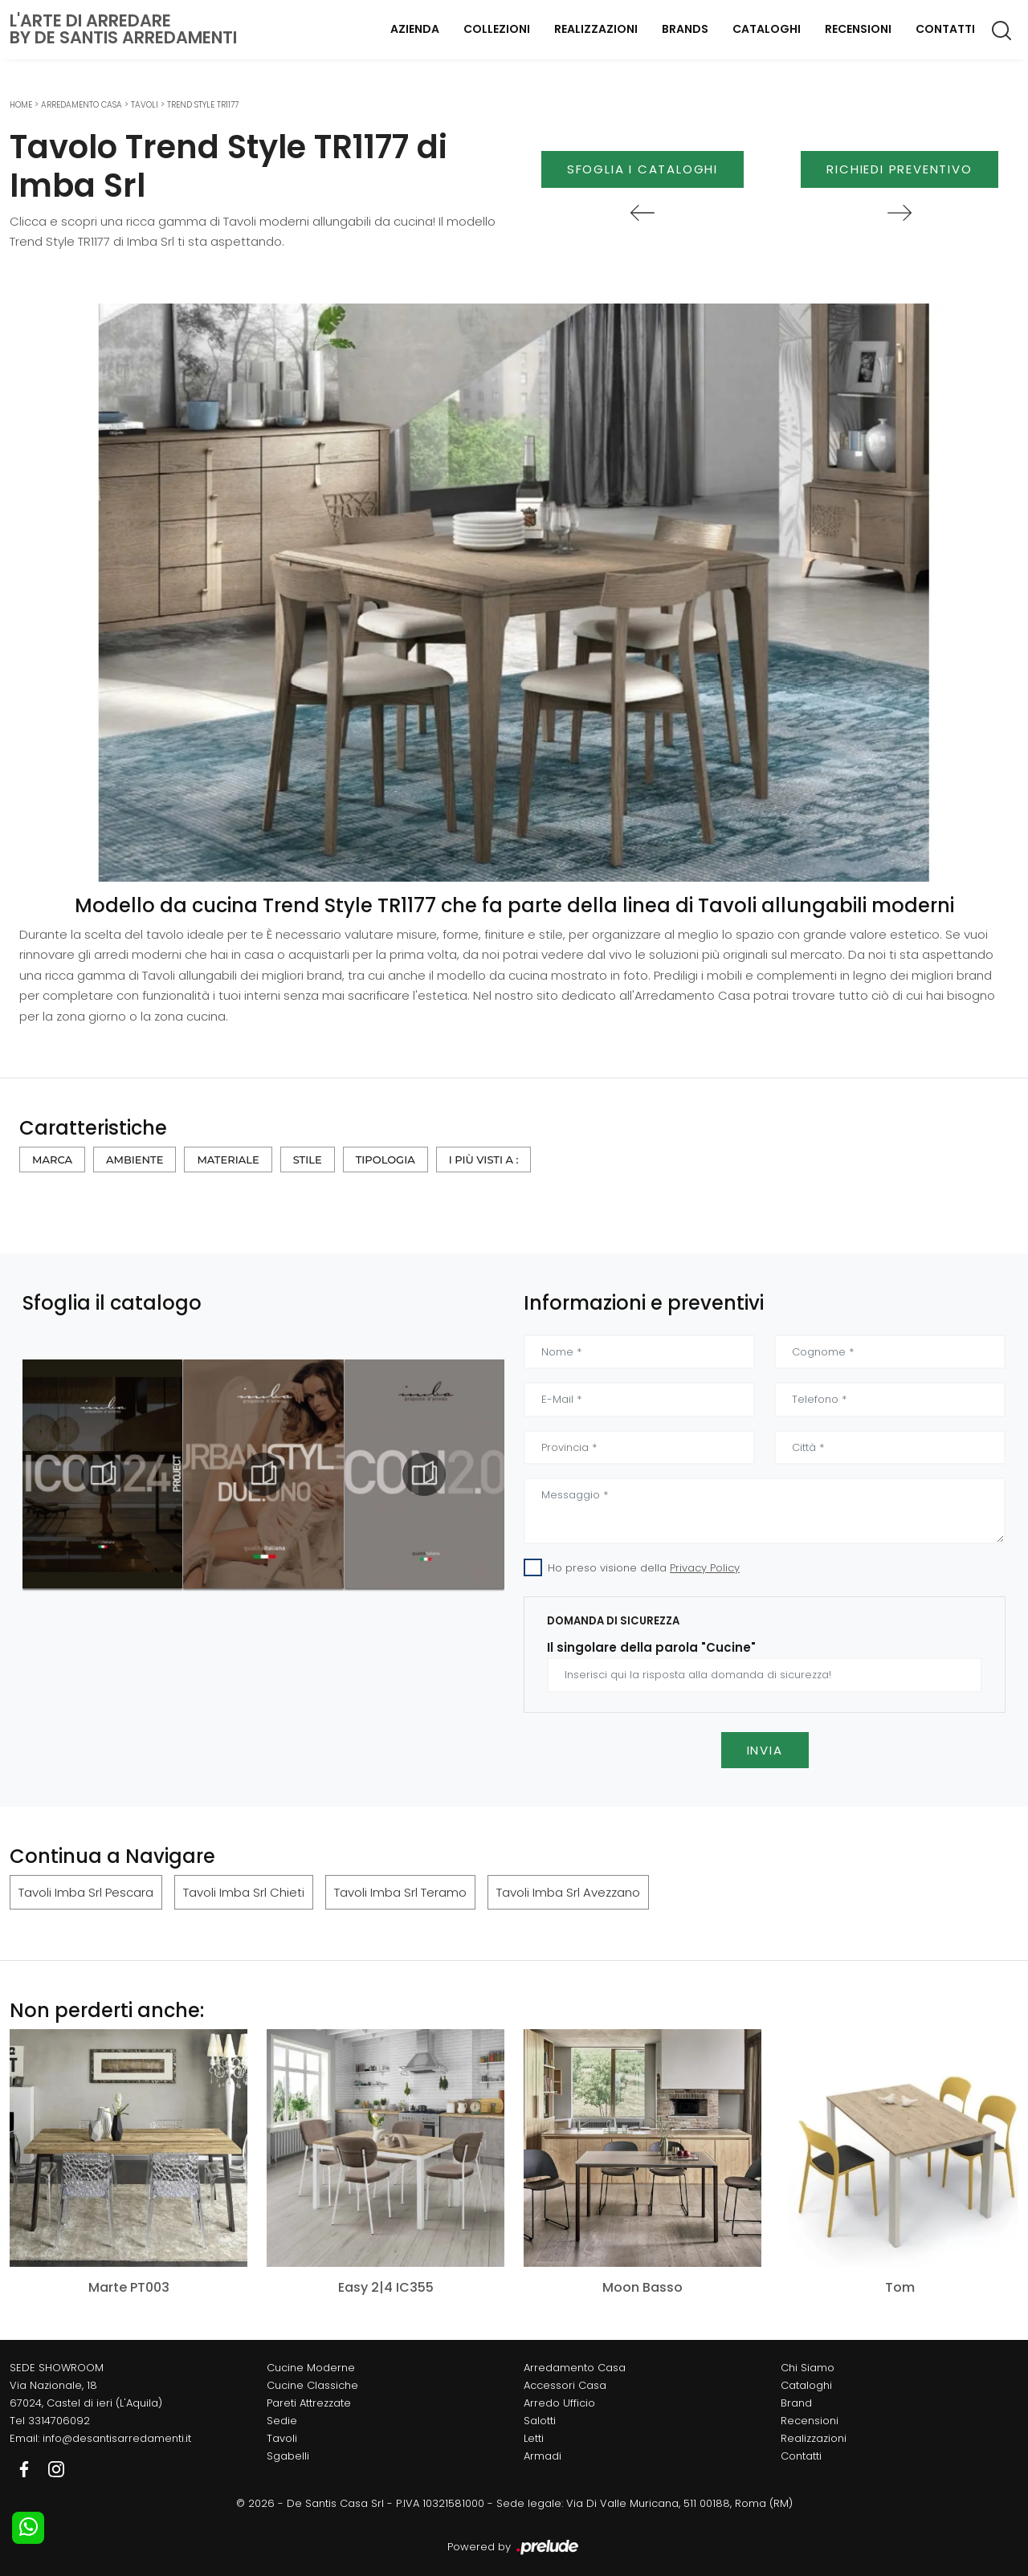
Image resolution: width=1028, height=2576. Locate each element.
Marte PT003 (128, 2287)
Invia (765, 1750)
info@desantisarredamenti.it (117, 2438)
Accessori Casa (565, 2385)
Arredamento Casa (81, 105)
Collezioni (496, 29)
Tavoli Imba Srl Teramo (400, 1892)
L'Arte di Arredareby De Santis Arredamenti (123, 29)
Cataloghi (766, 29)
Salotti (540, 2420)
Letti (534, 2438)
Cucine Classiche (312, 2385)
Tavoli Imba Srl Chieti (243, 1892)
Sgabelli (288, 2456)
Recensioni (858, 29)
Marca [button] (52, 1159)
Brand (796, 2403)
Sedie (282, 2420)
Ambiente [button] (134, 1159)
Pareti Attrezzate (309, 2403)
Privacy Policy (705, 1567)
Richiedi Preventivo (899, 169)
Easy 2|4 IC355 (386, 2287)
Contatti (945, 29)
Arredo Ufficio (559, 2403)
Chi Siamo (807, 2367)
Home (21, 105)
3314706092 (59, 2420)
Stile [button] (307, 1159)
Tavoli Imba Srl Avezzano (568, 1892)
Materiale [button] (228, 1159)
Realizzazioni (596, 29)
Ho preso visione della (644, 1567)
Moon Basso (642, 2287)
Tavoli (144, 105)
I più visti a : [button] (484, 1159)
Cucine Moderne (311, 2367)
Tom (900, 2287)
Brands (685, 29)
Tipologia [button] (385, 1159)
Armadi (542, 2456)
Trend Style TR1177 (203, 105)
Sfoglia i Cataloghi (642, 169)
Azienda (414, 29)
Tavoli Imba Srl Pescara (85, 1892)
